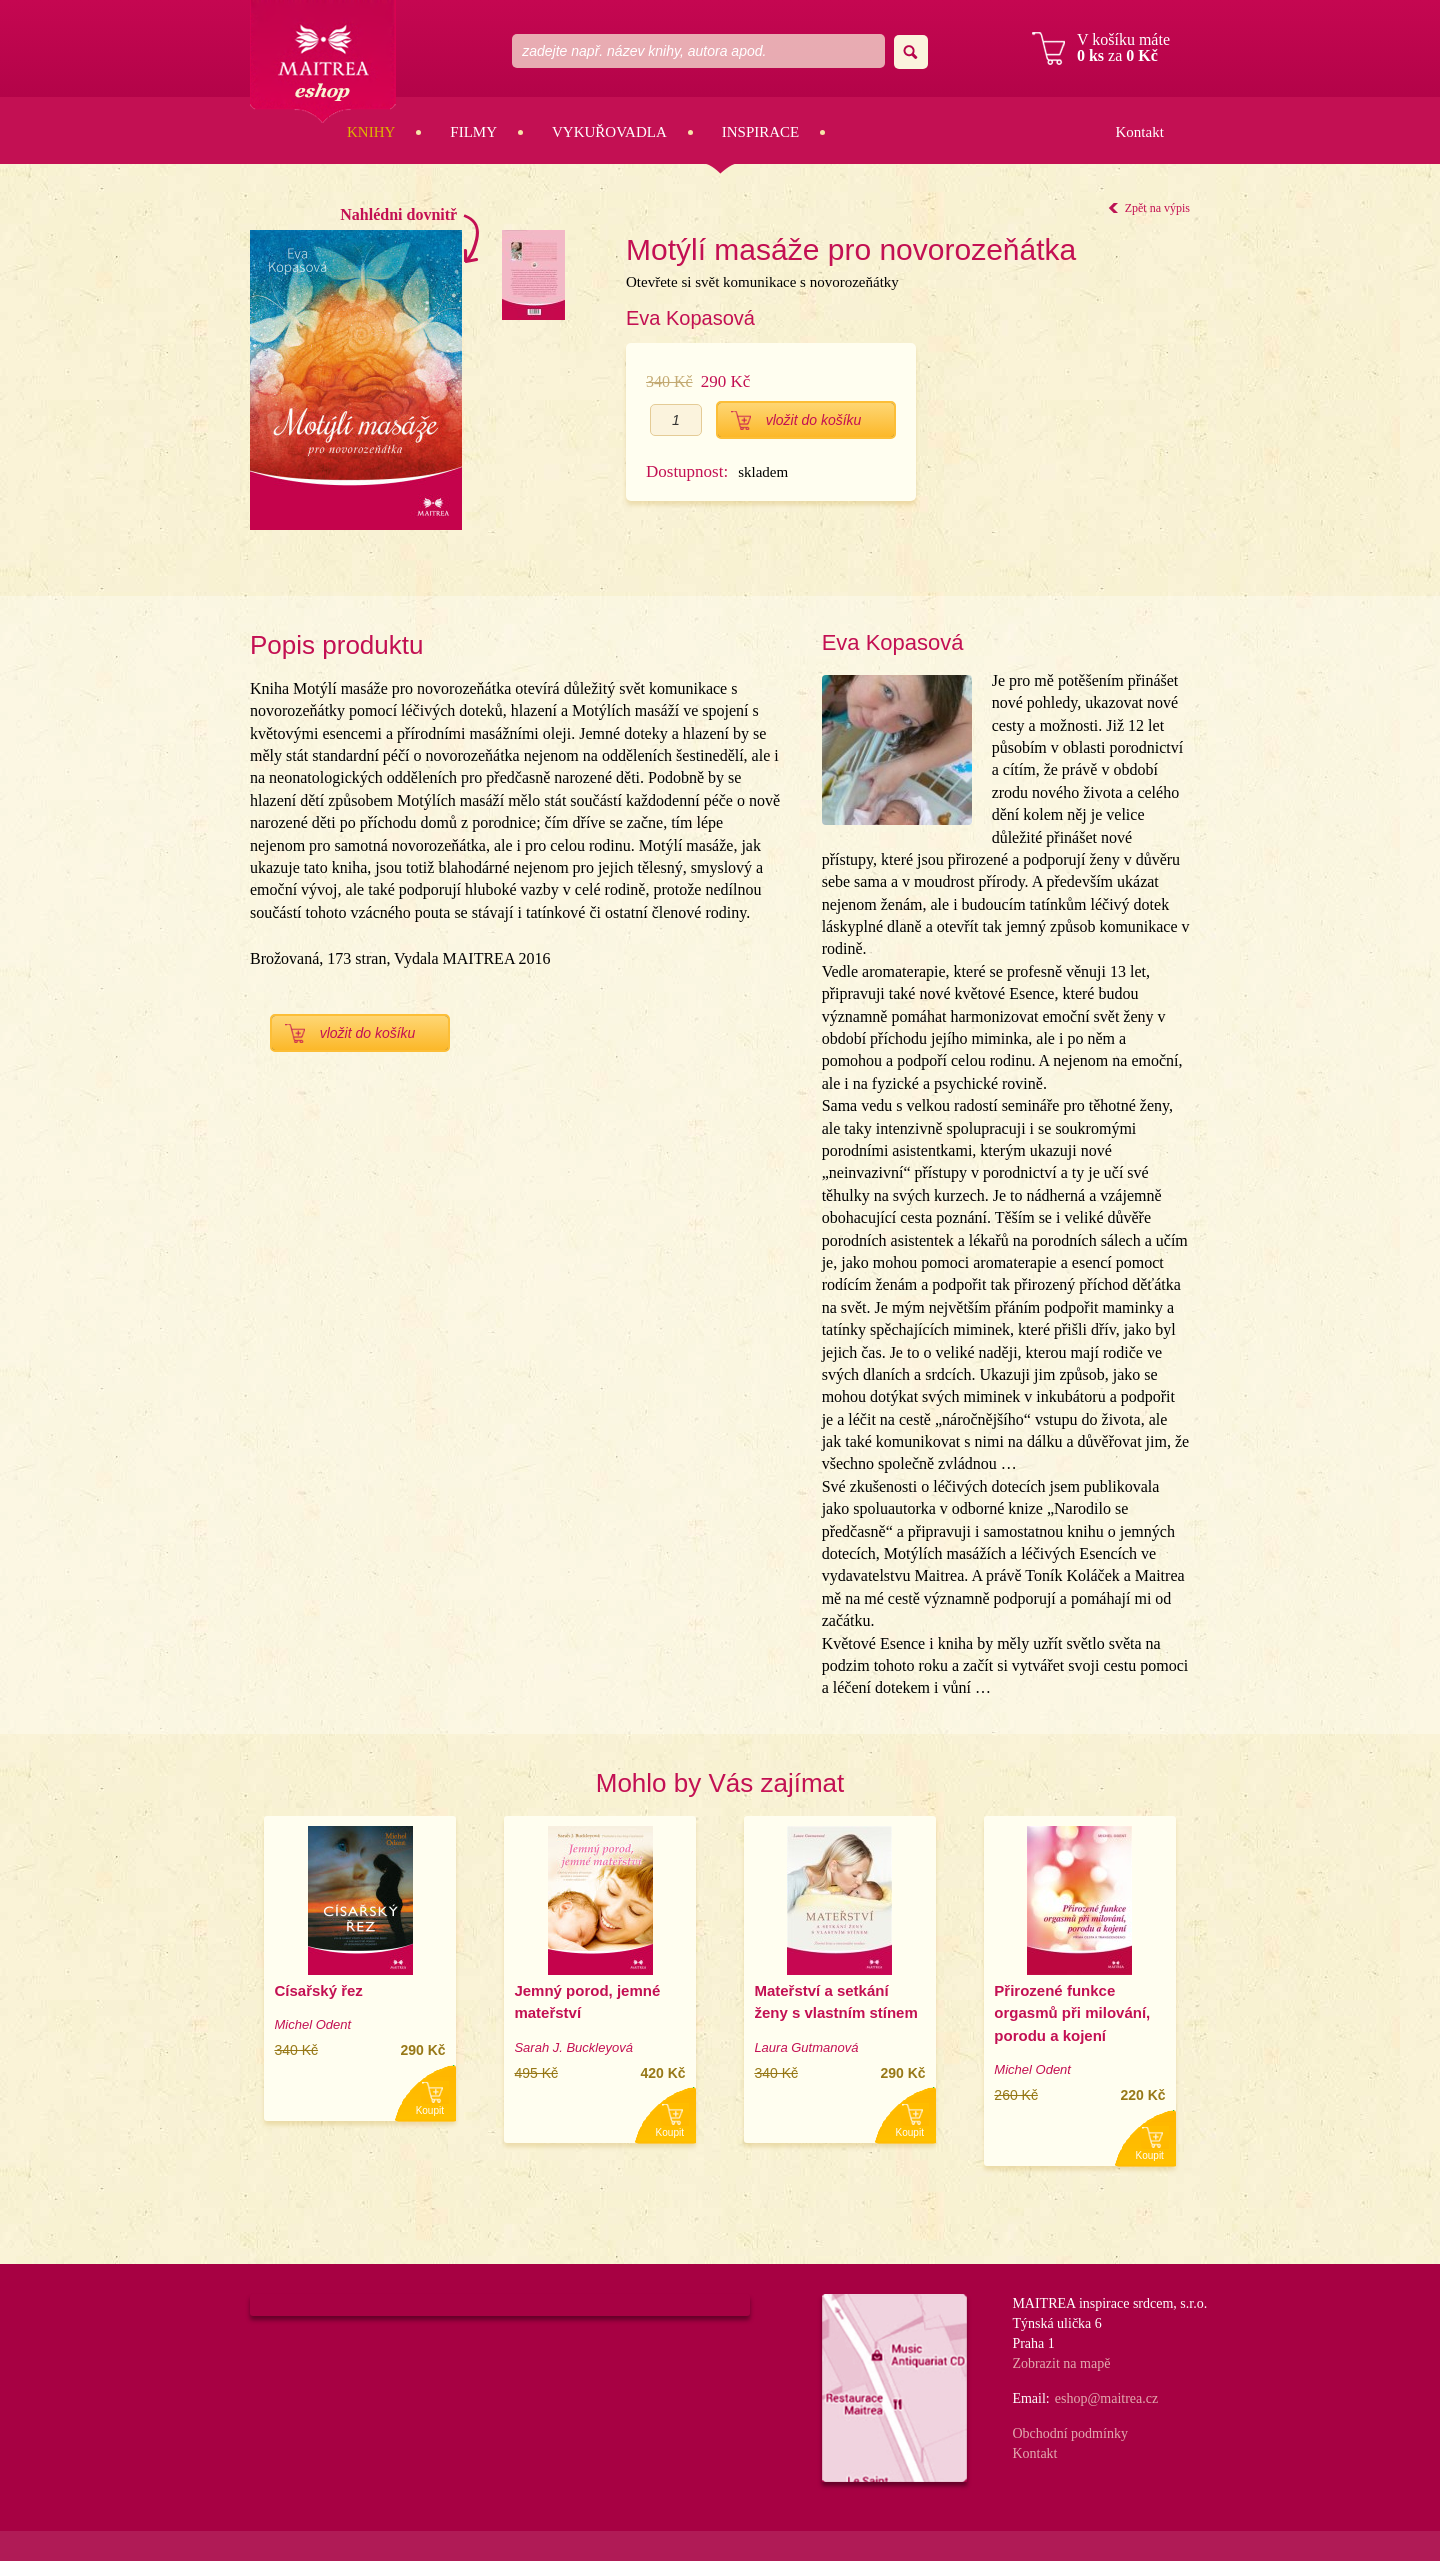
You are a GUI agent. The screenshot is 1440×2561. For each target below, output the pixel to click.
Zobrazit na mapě (1061, 2363)
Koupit (430, 2110)
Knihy (371, 132)
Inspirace (761, 132)
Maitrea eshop (323, 61)
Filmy (473, 132)
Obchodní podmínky (1070, 2433)
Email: (1030, 2398)
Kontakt (1139, 132)
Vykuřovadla (609, 132)
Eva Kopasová (690, 318)
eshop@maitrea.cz (1106, 2398)
